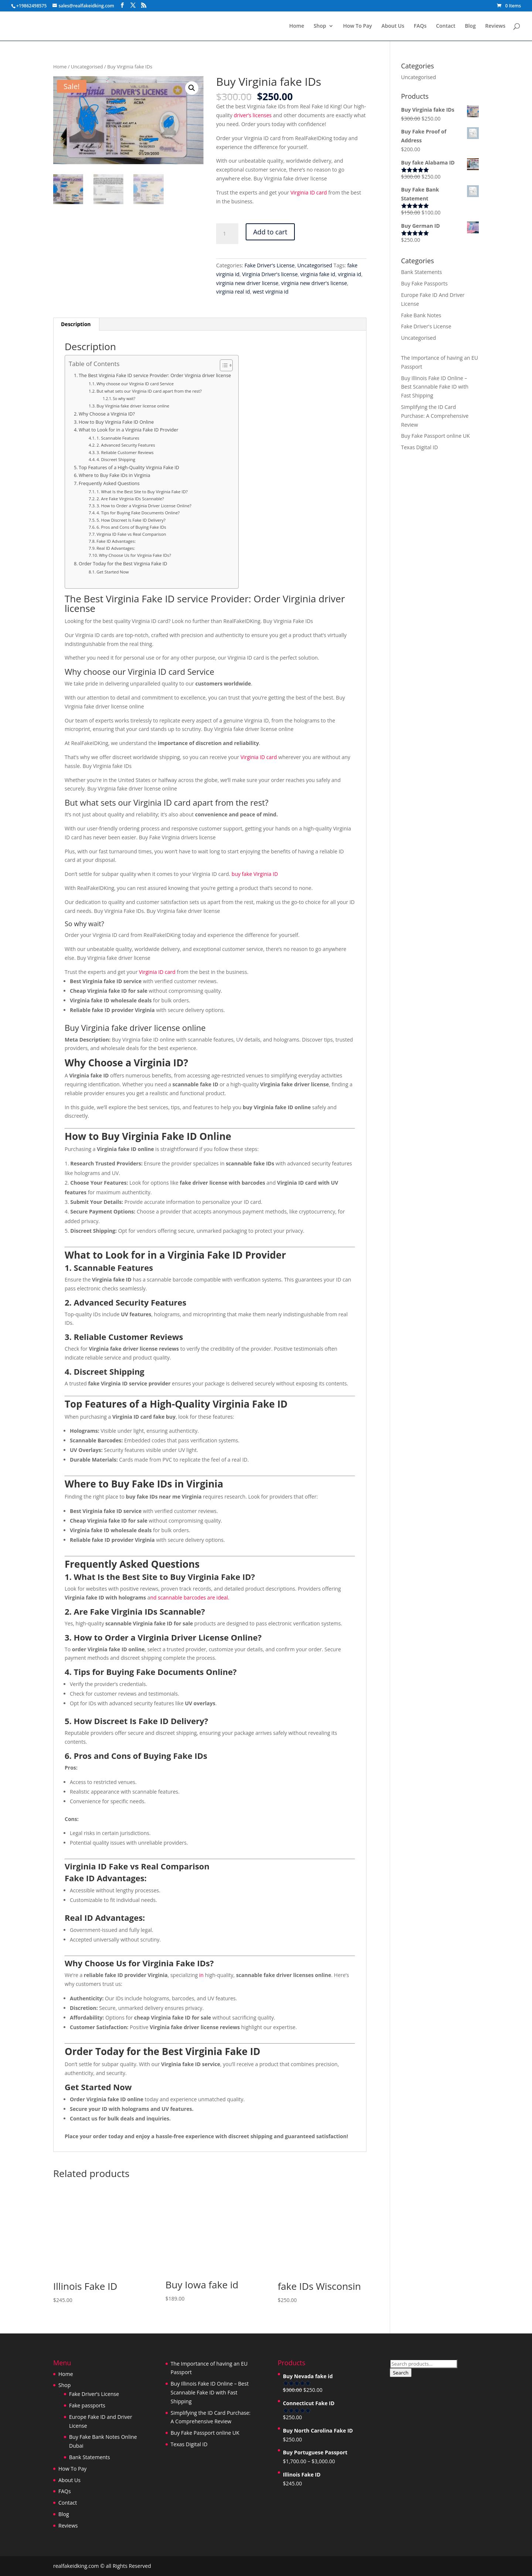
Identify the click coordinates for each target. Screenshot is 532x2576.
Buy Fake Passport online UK (435, 435)
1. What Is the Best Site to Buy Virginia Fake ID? (142, 491)
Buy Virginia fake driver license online (132, 406)
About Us (392, 26)
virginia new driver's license (314, 283)
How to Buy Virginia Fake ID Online (116, 422)
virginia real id (233, 291)
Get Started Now (112, 572)
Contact (445, 26)
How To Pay (357, 26)
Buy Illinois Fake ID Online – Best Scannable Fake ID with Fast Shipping (434, 387)
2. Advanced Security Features (125, 445)
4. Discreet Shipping (115, 459)
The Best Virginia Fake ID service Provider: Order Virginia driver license (155, 375)
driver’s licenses (253, 115)
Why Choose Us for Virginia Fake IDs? (135, 555)
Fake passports (87, 2405)
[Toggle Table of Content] (222, 365)
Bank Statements (421, 271)
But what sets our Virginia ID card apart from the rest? (149, 391)
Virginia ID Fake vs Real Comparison (131, 534)
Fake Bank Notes (421, 315)
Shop (320, 26)
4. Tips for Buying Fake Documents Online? (138, 512)
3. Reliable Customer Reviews (124, 452)
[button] (191, 88)
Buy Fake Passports (424, 283)
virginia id (349, 274)
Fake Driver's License (270, 265)
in (201, 1974)
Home (296, 26)
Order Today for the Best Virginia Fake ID (123, 564)
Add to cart (270, 231)
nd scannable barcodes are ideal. (189, 1597)
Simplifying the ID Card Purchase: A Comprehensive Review (435, 415)
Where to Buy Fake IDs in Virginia (114, 475)
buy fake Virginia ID (255, 873)
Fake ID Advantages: (116, 541)
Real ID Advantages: (115, 548)
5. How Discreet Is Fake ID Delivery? (131, 520)
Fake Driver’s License (94, 2393)
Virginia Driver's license (269, 274)
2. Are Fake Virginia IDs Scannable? (130, 498)
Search (400, 2372)
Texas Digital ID (419, 447)
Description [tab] (76, 324)
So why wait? (124, 398)
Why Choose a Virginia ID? (107, 414)
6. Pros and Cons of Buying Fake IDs (131, 527)
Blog (470, 26)
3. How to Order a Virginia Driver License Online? (143, 505)
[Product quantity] (227, 233)
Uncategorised (87, 66)
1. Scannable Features (117, 438)
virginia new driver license (247, 283)
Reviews (495, 26)
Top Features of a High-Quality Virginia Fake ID (129, 467)
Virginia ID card (308, 192)
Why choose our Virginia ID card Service (135, 383)
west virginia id (271, 291)
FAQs (420, 26)
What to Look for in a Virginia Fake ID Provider (128, 430)
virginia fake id (317, 274)
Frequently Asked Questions (109, 483)
